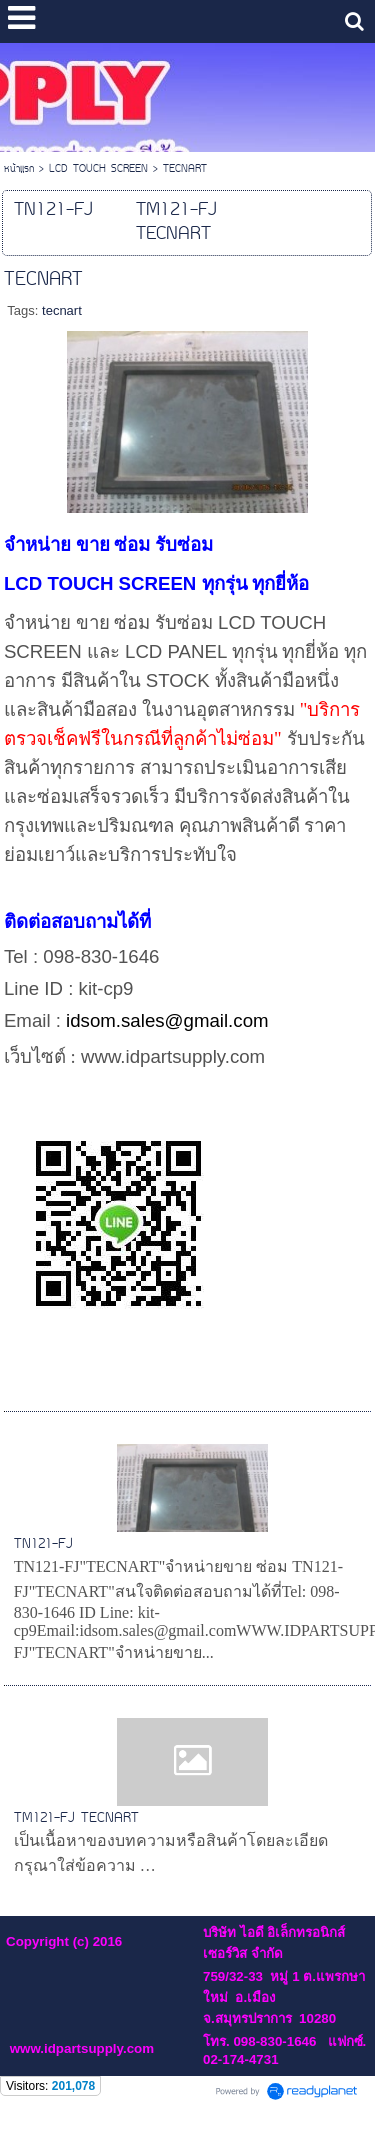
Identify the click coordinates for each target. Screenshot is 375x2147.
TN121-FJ (43, 1544)
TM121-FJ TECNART (76, 1818)
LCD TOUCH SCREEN (98, 169)
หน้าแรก (19, 169)
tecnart (62, 310)
